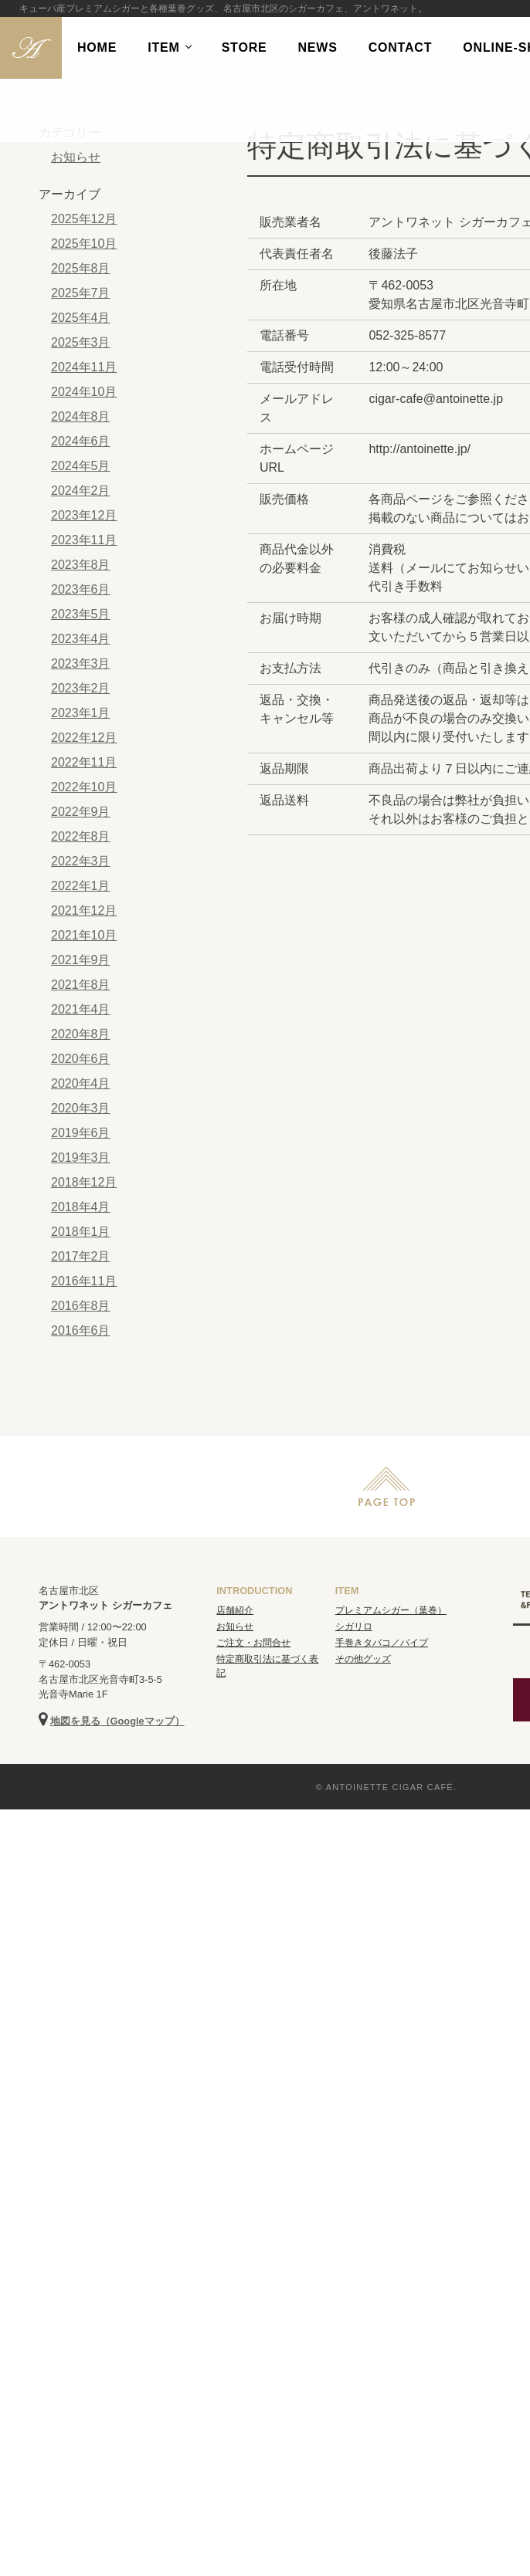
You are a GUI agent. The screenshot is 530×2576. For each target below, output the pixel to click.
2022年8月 (80, 836)
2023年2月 (80, 688)
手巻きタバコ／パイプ (381, 1642)
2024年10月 (84, 391)
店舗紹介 (234, 1610)
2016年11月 (84, 1281)
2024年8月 (80, 416)
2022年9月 (80, 811)
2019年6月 (80, 1132)
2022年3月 (80, 861)
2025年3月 (80, 342)
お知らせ (75, 157)
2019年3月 (80, 1157)
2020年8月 (80, 1034)
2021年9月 (80, 959)
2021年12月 (84, 910)
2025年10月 (84, 243)
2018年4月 (80, 1207)
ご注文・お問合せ (253, 1642)
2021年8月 (80, 984)
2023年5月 (80, 614)
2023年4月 (80, 638)
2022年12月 (84, 737)
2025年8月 (80, 268)
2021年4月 (80, 1009)
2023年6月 (80, 589)
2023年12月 (84, 515)
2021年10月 (84, 935)
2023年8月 (80, 564)
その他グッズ (363, 1659)
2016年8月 (80, 1305)
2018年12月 (84, 1182)
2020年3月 (80, 1108)
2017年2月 (80, 1256)
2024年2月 (80, 490)
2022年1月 (80, 885)
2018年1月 (80, 1231)
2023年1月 (80, 712)
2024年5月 (80, 465)
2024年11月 (84, 367)
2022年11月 (84, 762)
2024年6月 (80, 441)
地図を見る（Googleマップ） (117, 1721)
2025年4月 (80, 317)
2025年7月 (80, 293)
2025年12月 (84, 218)
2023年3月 (80, 663)
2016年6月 (80, 1330)
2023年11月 (84, 540)
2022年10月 (84, 787)
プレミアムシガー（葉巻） (391, 1610)
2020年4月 (80, 1083)
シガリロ (353, 1626)
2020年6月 (80, 1058)
